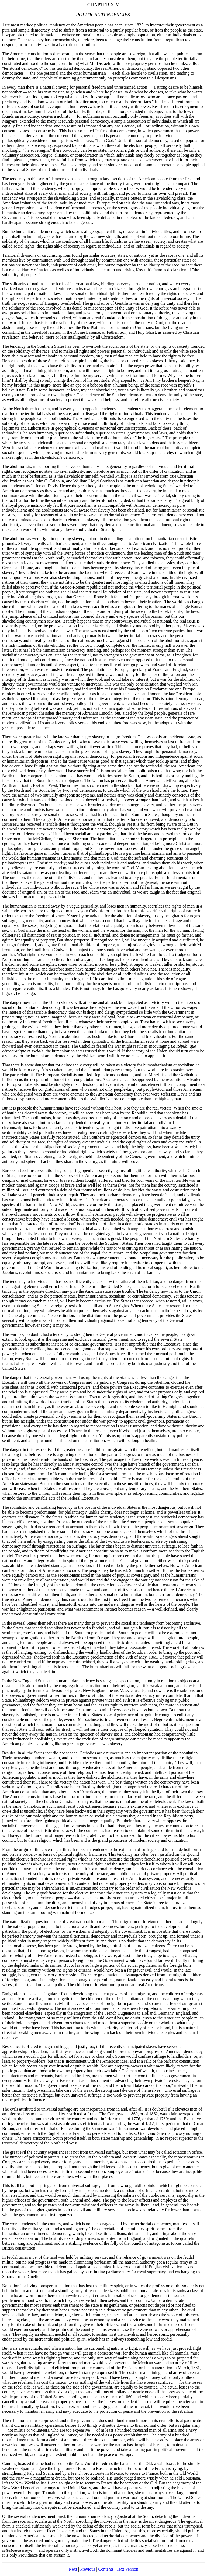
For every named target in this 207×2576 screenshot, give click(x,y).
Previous (87, 2569)
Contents (105, 2569)
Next (73, 2569)
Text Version (127, 2569)
